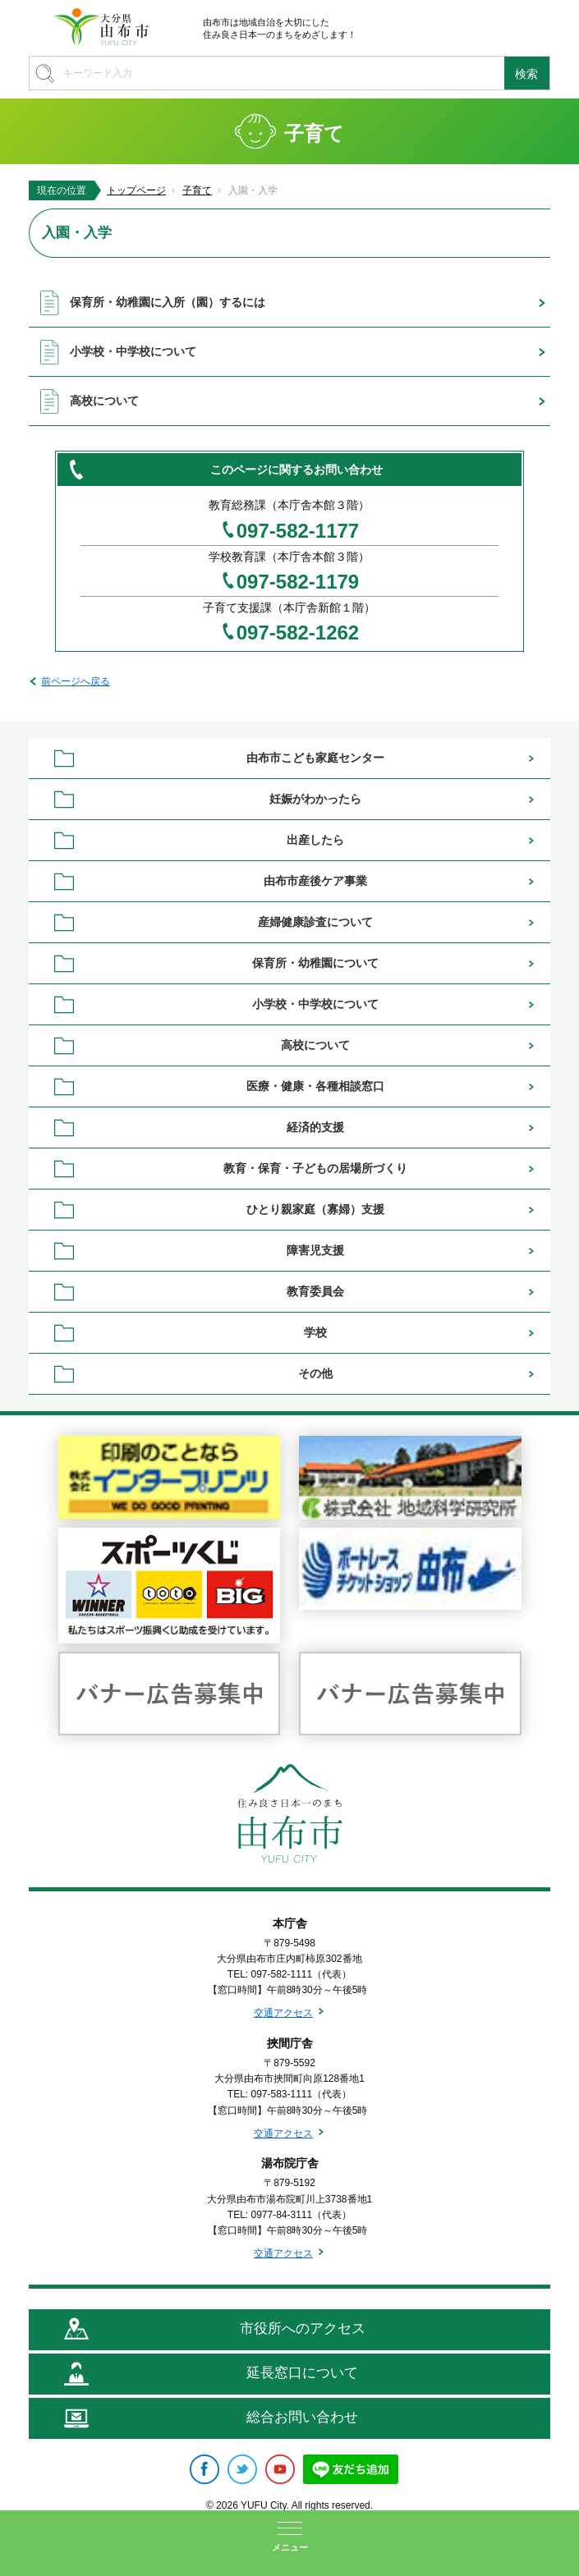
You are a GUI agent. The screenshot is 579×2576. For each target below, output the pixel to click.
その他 (315, 1373)
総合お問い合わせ (302, 2417)
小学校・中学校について (133, 351)
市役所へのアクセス (302, 2328)
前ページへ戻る (75, 681)
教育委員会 (315, 1291)
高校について (104, 400)
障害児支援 (315, 1250)
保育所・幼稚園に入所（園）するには (167, 302)
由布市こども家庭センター (315, 757)
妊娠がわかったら (315, 798)
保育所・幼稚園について (315, 962)
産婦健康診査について (315, 921)
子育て (197, 190)
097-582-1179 (298, 582)
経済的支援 (315, 1127)
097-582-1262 (298, 633)
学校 (315, 1332)
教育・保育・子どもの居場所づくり (315, 1168)
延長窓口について (302, 2373)
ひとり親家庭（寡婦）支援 (315, 1209)
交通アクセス (283, 2013)
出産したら (315, 839)
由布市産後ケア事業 (315, 880)
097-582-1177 (298, 531)
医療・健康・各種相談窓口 (315, 1086)
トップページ (136, 190)
